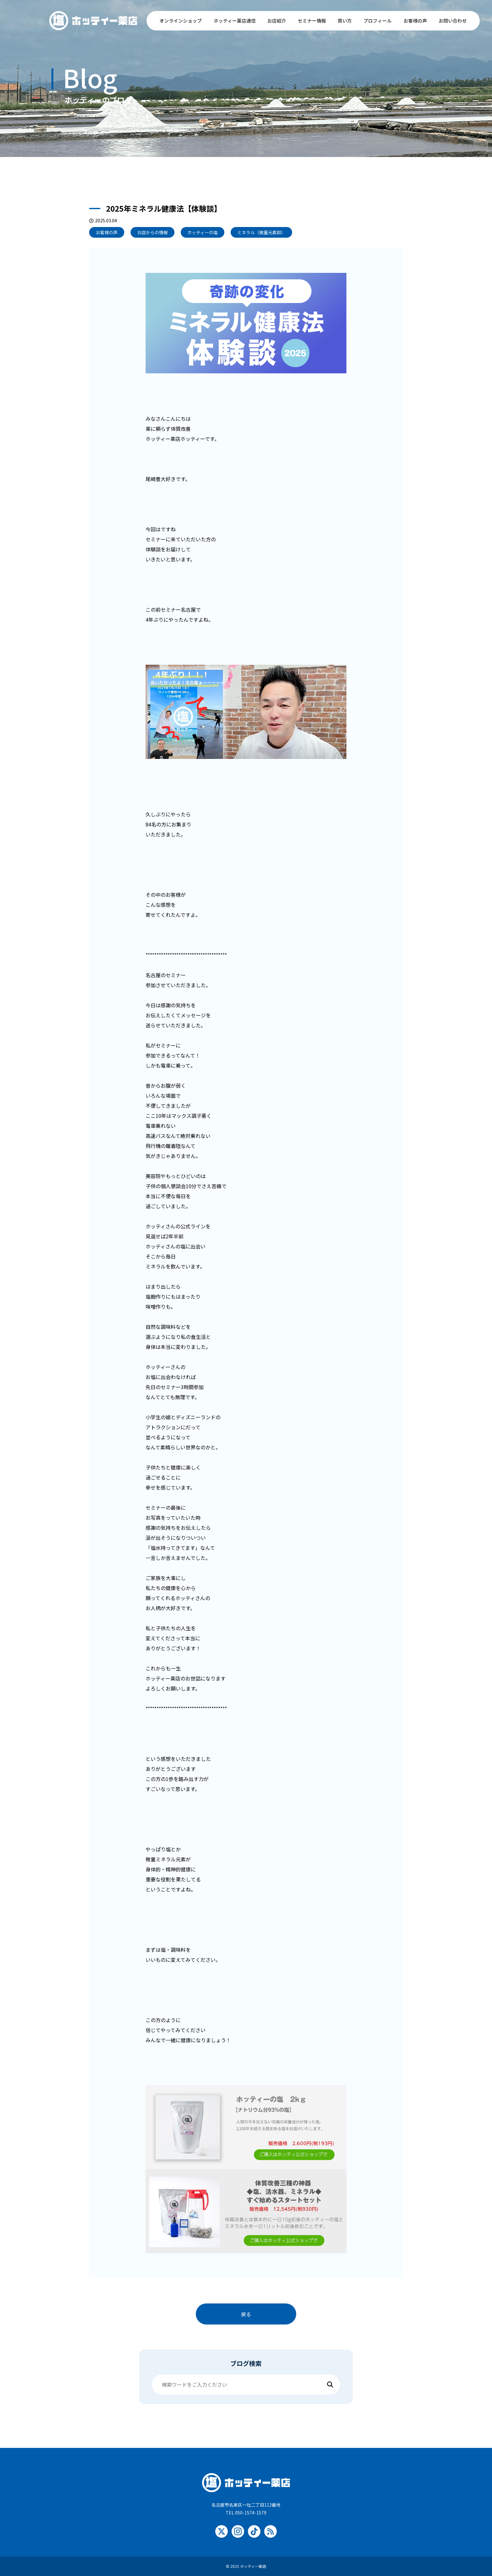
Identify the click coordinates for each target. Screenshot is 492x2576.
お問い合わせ (453, 20)
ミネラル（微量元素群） (261, 232)
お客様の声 (415, 20)
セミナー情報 (312, 20)
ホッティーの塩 (202, 232)
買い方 (345, 20)
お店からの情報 (152, 232)
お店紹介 (276, 20)
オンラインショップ (180, 20)
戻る (246, 2314)
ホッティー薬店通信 (235, 20)
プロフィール (377, 20)
